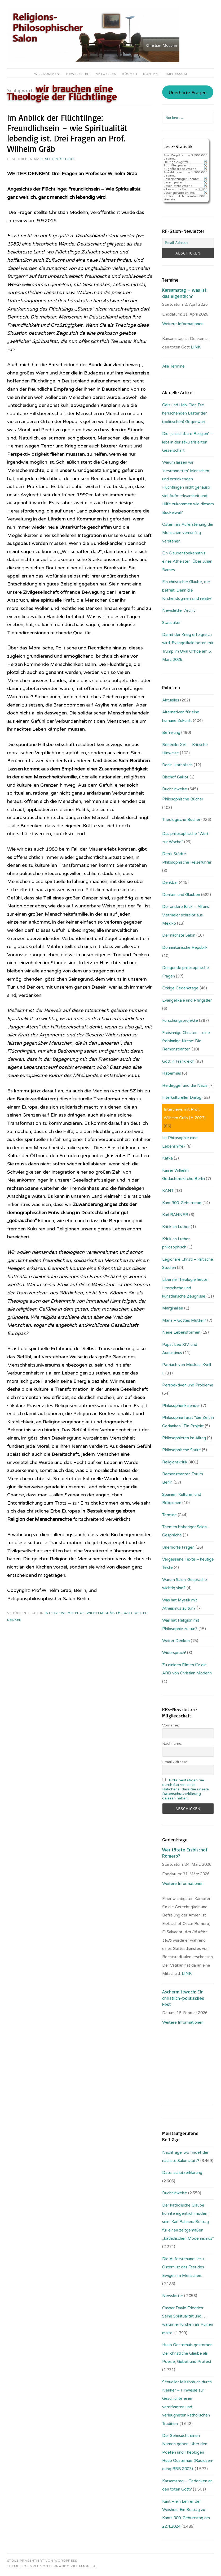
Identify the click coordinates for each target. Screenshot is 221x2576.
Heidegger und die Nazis (184, 1085)
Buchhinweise (174, 789)
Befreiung (171, 732)
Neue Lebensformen (181, 1332)
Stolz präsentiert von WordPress (42, 2560)
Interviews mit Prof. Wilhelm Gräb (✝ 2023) (88, 1613)
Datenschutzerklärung (182, 2172)
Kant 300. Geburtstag (181, 1202)
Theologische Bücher (181, 819)
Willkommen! (47, 74)
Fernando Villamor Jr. (72, 2566)
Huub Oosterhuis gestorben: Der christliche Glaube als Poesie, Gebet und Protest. (187, 2353)
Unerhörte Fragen (188, 93)
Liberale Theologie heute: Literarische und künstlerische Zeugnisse (185, 1288)
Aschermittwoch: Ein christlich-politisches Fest (183, 1998)
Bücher (129, 74)
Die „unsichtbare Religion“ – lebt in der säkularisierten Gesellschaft (187, 442)
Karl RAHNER (175, 1214)
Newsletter (78, 74)
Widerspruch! (174, 1652)
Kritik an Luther (176, 1226)
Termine (169, 1515)
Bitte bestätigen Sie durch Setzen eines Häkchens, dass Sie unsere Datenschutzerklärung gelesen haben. (185, 1789)
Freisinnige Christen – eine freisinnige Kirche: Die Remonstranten (186, 1041)
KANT (168, 1190)
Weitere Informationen (183, 323)
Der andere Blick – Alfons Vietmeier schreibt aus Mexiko (185, 915)
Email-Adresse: (175, 1762)
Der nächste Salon (178, 935)
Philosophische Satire (181, 1450)
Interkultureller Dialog (181, 1097)
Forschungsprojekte (180, 1020)
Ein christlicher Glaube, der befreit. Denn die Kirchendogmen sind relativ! (187, 590)
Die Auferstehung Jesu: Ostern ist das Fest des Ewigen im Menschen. (183, 2267)
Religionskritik (174, 1462)
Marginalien (172, 1308)
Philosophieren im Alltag (184, 1438)
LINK (196, 347)
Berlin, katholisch (177, 765)
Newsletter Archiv (179, 610)
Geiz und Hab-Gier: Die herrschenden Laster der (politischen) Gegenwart (184, 413)
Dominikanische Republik (184, 947)
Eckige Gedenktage (180, 988)
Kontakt (151, 74)
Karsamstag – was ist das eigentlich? (184, 293)
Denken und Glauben (181, 894)
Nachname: (172, 1743)
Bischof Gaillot (175, 777)
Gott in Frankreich (178, 1061)
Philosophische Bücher (182, 799)
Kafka (167, 1158)
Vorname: (170, 1725)
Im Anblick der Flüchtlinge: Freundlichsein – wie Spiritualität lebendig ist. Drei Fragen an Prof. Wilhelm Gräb (67, 133)
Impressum (176, 74)
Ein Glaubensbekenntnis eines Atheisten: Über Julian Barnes (187, 561)
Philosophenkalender (181, 1405)
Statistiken (172, 622)
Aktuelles (106, 74)
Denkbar (170, 882)
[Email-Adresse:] (188, 243)
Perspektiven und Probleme (187, 1385)
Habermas (171, 1073)
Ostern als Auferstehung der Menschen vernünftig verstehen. (188, 533)
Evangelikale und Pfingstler (187, 1000)
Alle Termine (173, 366)
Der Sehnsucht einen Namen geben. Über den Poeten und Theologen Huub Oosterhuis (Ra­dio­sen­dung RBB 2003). (188, 2452)
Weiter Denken (176, 1640)
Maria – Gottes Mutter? (184, 1320)
